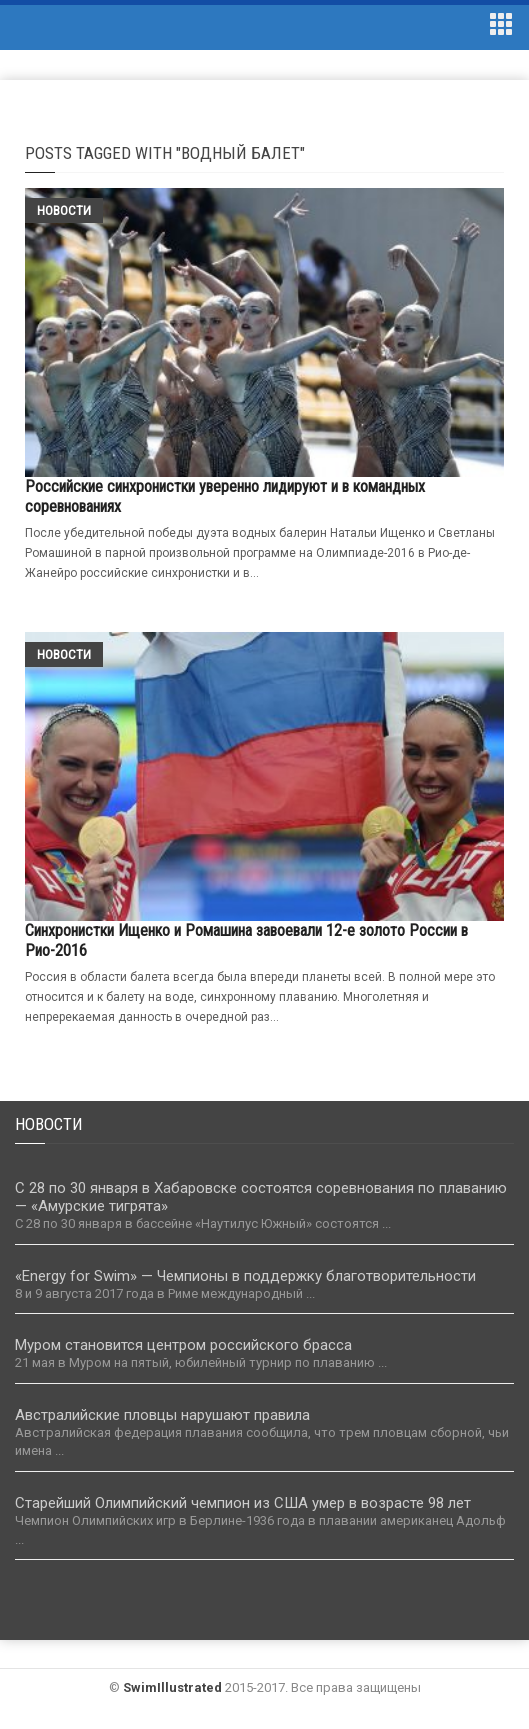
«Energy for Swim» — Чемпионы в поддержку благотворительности (245, 1276)
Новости (64, 210)
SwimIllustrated (172, 1687)
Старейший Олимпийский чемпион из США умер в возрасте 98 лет (243, 1503)
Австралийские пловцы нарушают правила (162, 1415)
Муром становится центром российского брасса (183, 1345)
